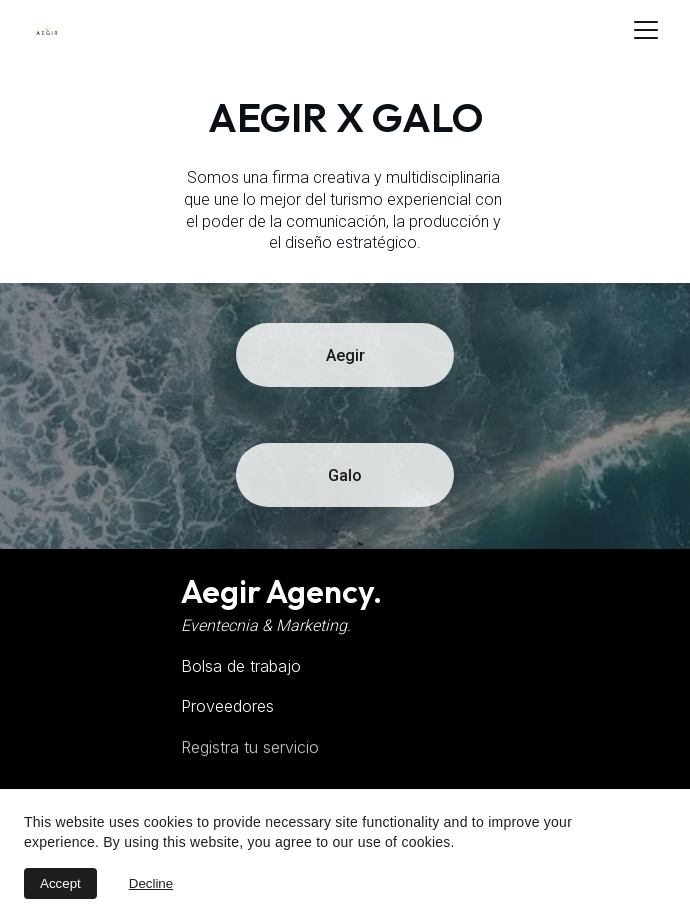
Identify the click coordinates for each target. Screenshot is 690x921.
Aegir (345, 355)
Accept (60, 883)
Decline (151, 883)
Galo (345, 475)
